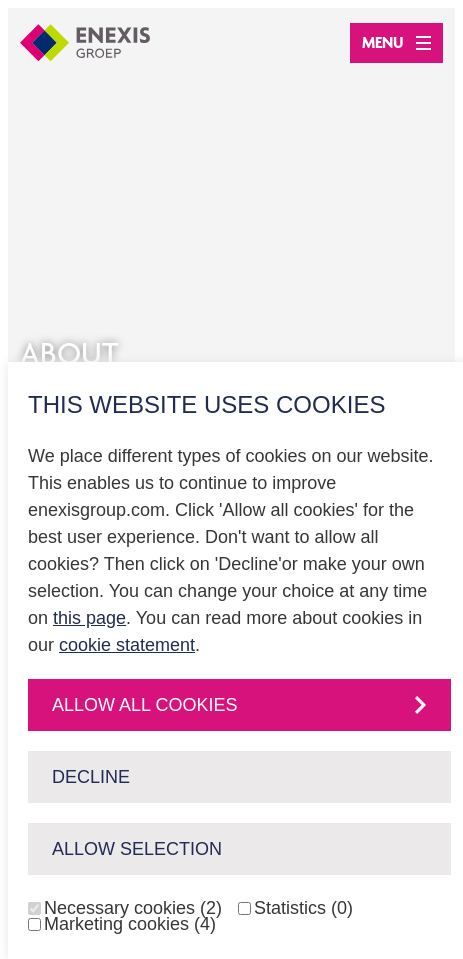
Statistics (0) (303, 908)
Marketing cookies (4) (130, 924)
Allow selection (137, 849)
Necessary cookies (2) (133, 908)
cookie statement (127, 645)
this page (89, 618)
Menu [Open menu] (396, 42)
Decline (91, 777)
